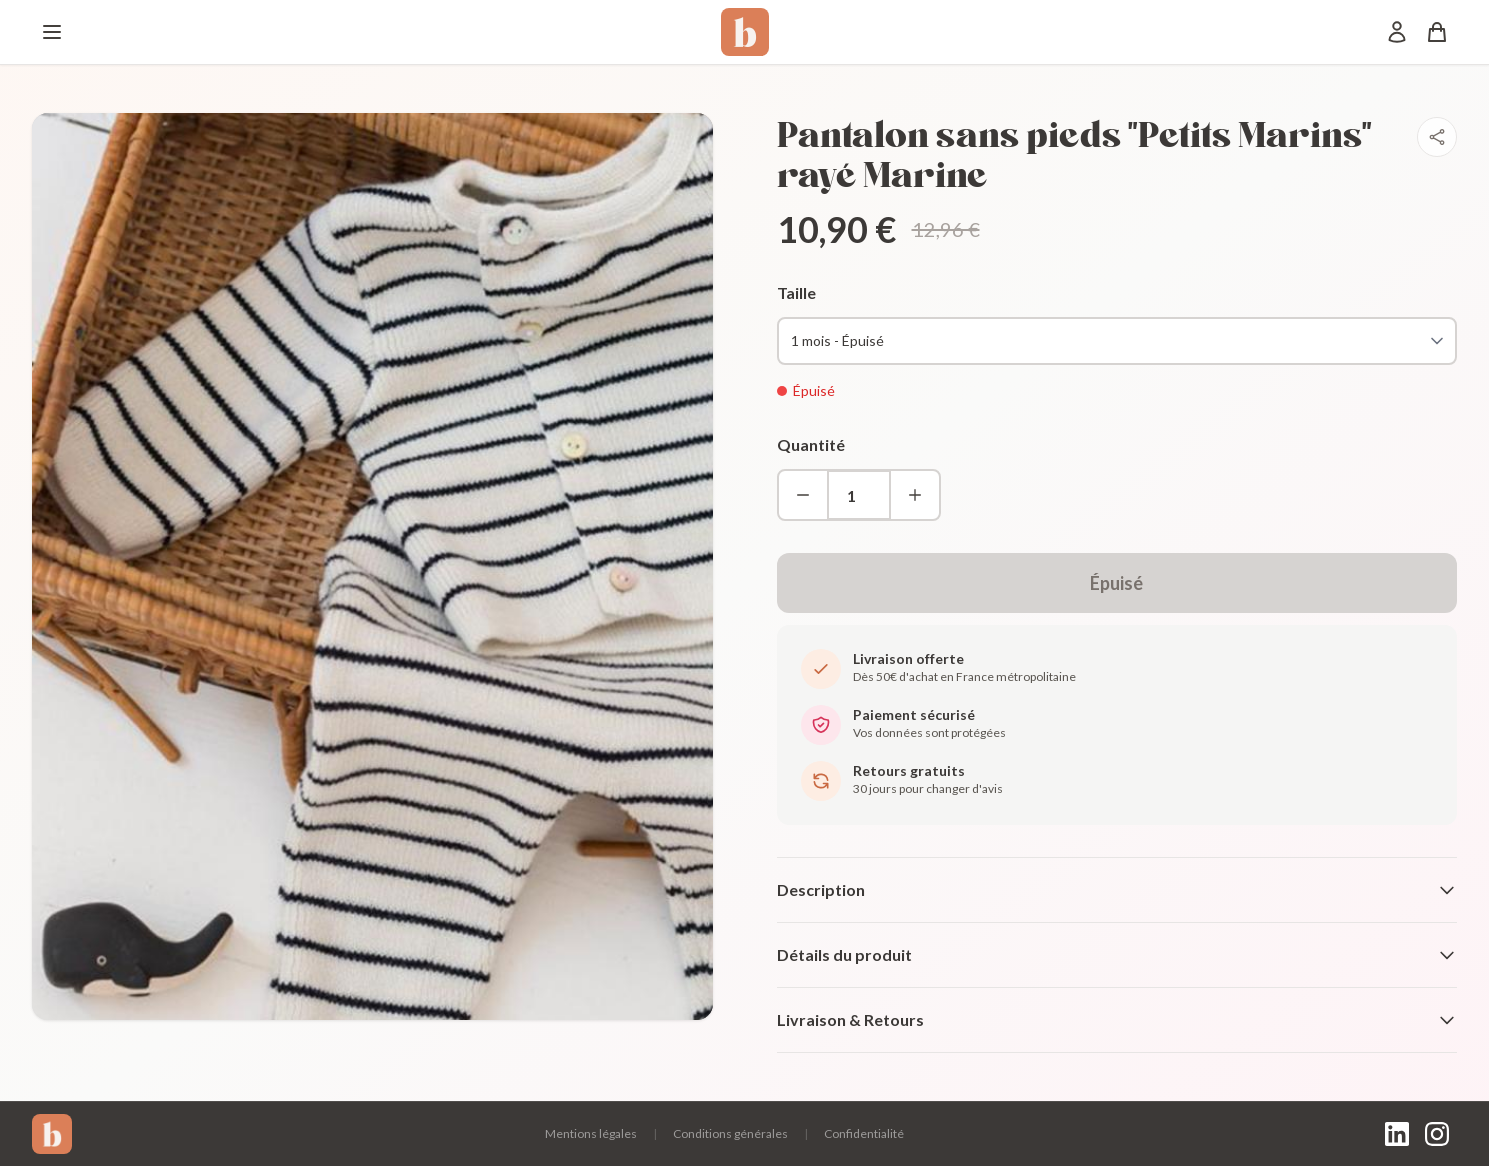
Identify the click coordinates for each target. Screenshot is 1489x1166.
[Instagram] (1437, 1134)
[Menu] (52, 32)
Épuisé (1116, 583)
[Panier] (1437, 32)
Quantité (811, 444)
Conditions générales (730, 1133)
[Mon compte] (1397, 32)
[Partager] (1437, 137)
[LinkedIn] (1397, 1134)
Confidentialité (864, 1133)
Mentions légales (591, 1133)
